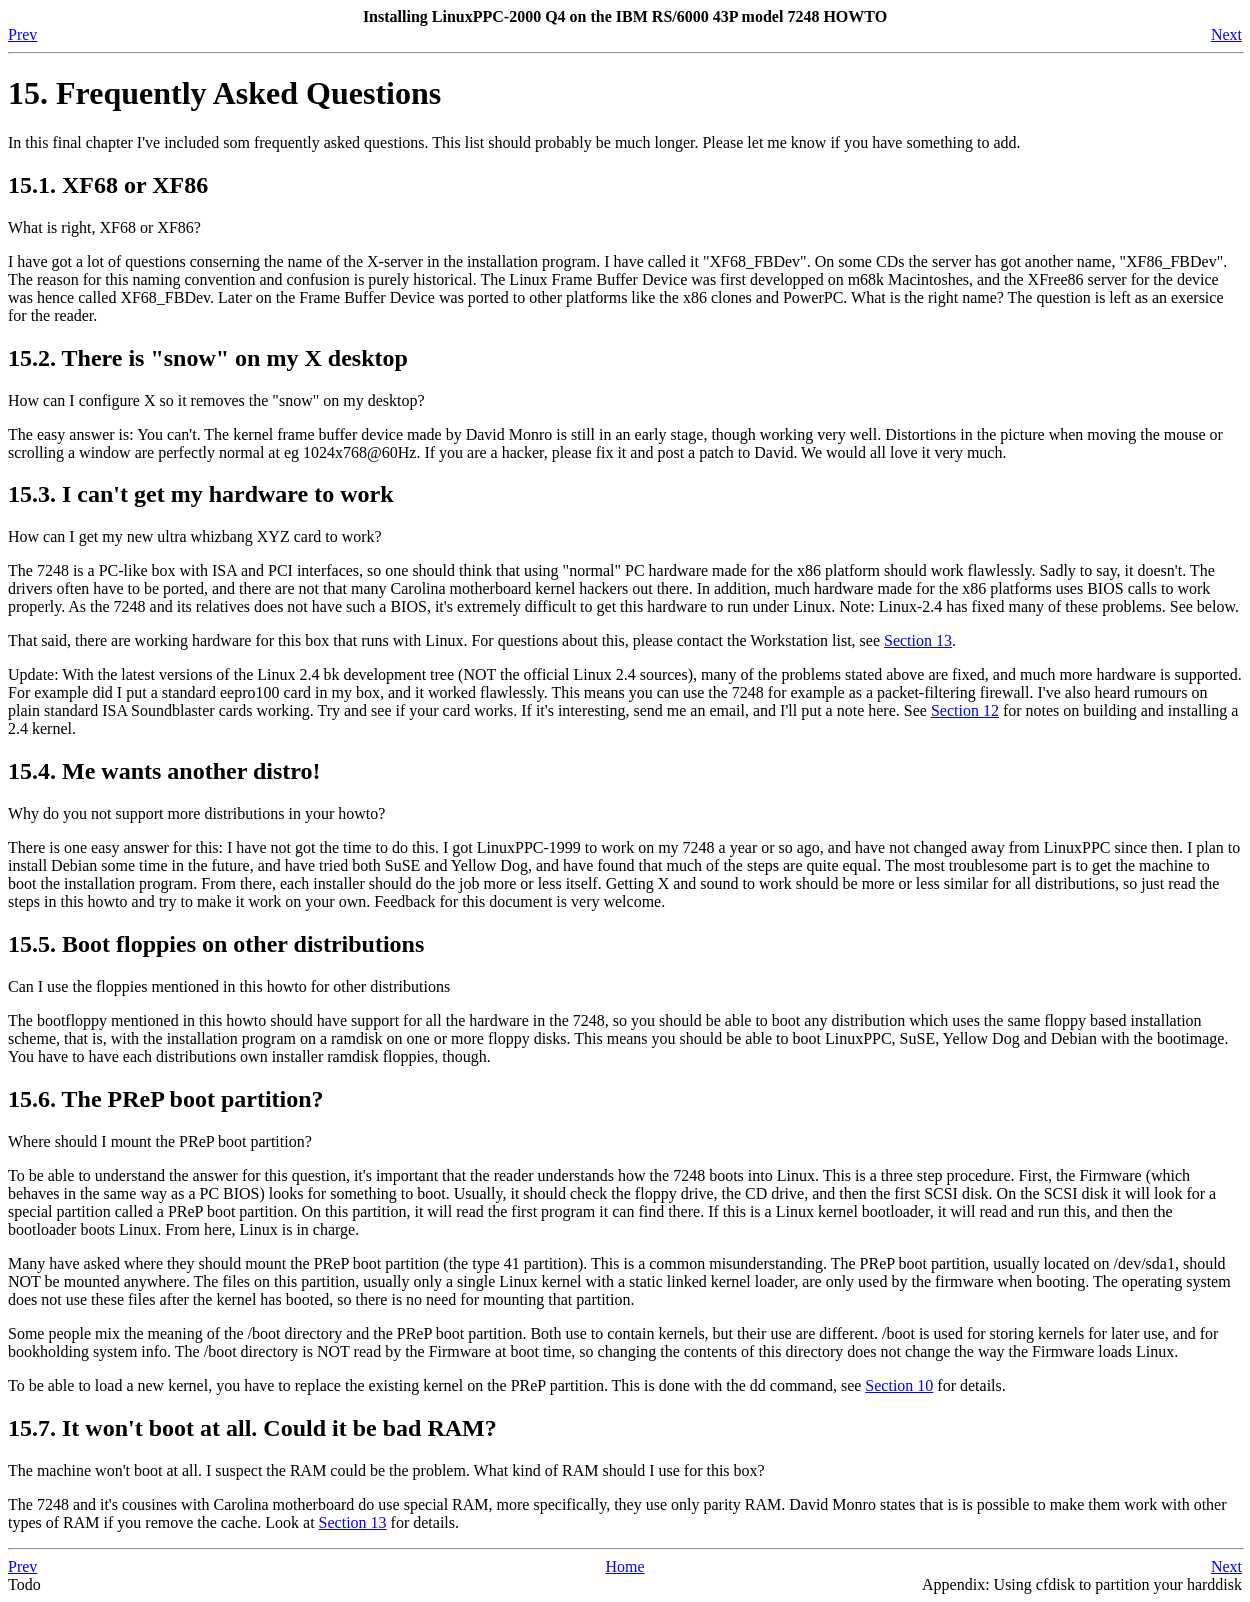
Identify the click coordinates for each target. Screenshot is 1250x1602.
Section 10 (899, 1385)
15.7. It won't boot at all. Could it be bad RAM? (252, 1428)
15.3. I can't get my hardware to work (201, 494)
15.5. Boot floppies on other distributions (216, 944)
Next (1226, 34)
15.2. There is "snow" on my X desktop (208, 358)
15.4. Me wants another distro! (164, 771)
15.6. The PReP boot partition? (166, 1099)
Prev (22, 34)
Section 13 (918, 640)
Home (624, 1566)
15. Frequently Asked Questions (224, 93)
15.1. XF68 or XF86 (108, 185)
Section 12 (965, 710)
